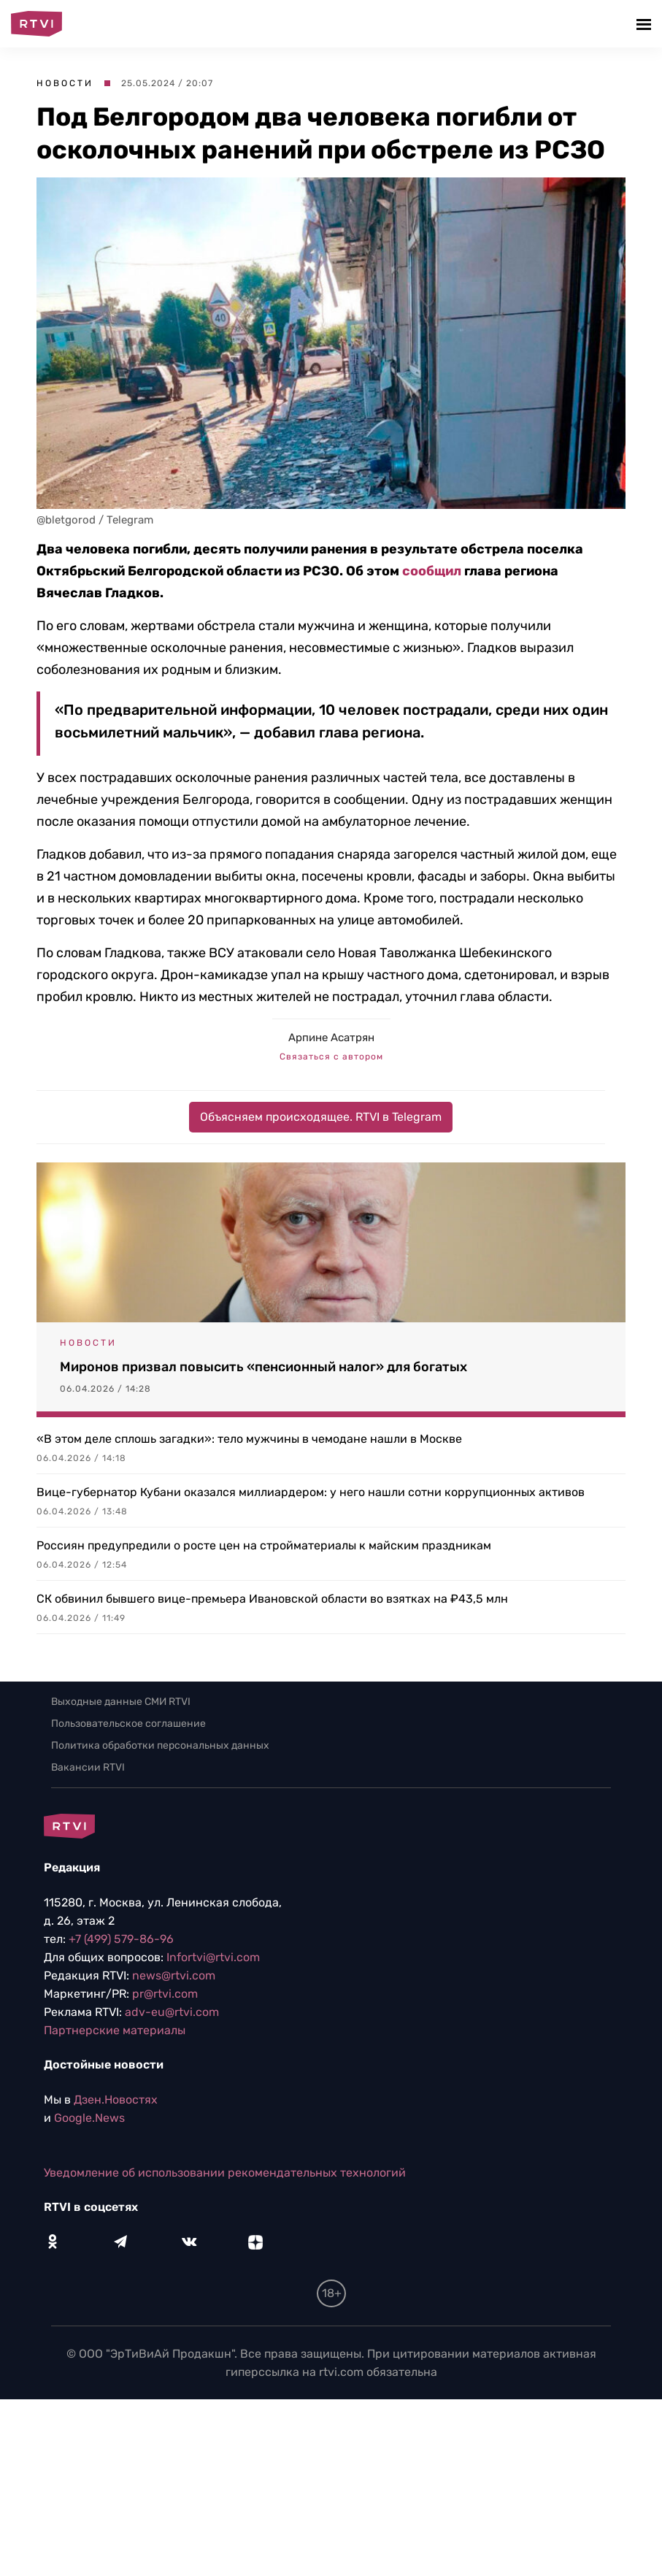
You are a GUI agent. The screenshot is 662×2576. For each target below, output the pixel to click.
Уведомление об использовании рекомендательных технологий (225, 2173)
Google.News (89, 2118)
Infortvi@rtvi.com (213, 1957)
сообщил (431, 571)
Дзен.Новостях (116, 2100)
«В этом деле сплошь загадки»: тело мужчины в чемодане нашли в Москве (249, 1439)
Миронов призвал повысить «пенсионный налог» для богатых (263, 1367)
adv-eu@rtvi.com (172, 2012)
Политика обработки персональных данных (160, 1745)
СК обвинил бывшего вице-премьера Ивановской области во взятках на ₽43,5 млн (272, 1599)
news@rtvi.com (173, 1975)
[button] (645, 24)
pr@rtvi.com (165, 1994)
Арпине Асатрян (331, 1037)
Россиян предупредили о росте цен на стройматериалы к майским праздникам (263, 1545)
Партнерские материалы (114, 2030)
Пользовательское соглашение (128, 1723)
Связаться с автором (331, 1056)
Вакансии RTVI (88, 1767)
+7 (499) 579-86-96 (121, 1939)
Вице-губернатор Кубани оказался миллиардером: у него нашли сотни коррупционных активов (310, 1492)
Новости (64, 83)
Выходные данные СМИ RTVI (120, 1701)
